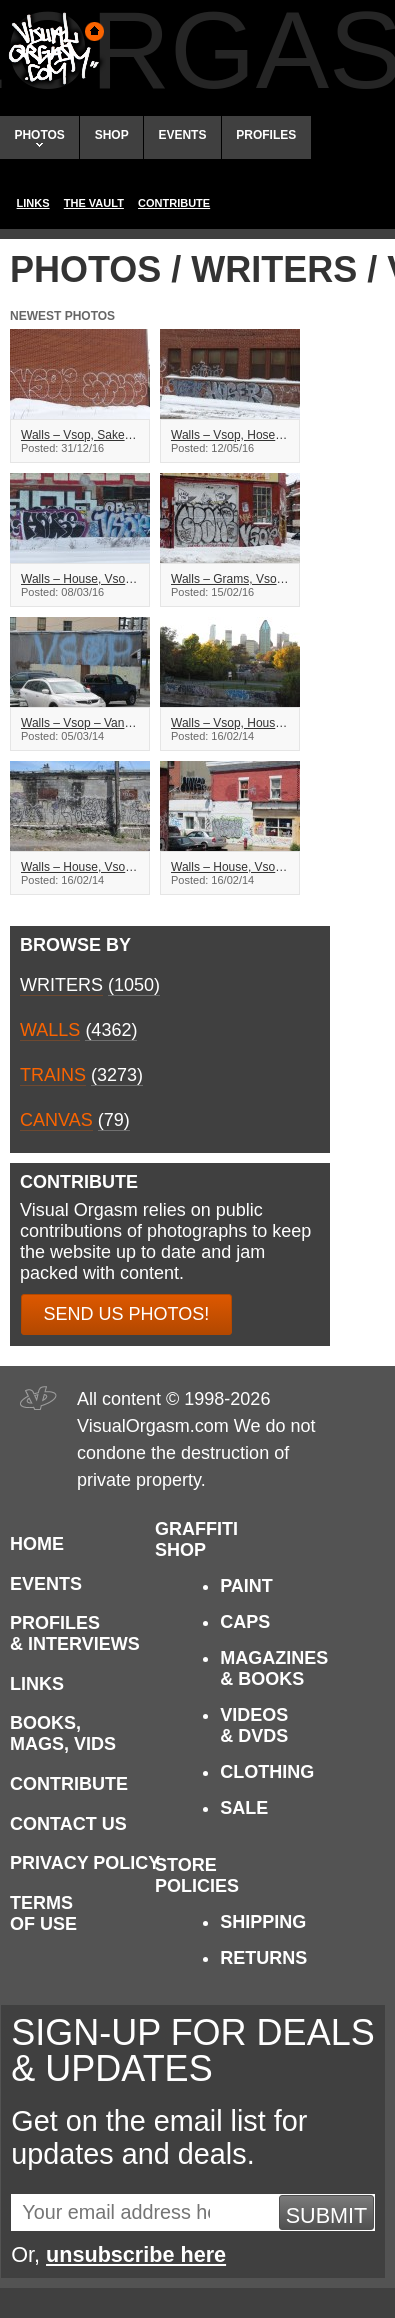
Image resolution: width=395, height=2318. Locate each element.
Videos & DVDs (254, 1725)
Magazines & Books (274, 1668)
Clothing (267, 1772)
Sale (244, 1808)
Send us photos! (127, 1314)
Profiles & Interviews (75, 1633)
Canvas (56, 1120)
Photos (39, 137)
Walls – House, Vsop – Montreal (80, 579)
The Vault (94, 203)
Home (37, 1544)
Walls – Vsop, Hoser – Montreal (230, 435)
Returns (263, 1958)
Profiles (266, 135)
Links (33, 203)
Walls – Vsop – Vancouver (80, 723)
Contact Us (68, 1824)
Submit (327, 2215)
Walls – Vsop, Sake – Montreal (80, 435)
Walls (50, 1030)
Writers (61, 985)
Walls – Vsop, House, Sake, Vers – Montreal (230, 723)
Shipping (263, 1922)
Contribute (174, 203)
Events (182, 135)
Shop (112, 135)
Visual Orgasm (53, 49)
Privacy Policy (85, 1863)
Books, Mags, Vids (63, 1733)
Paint (246, 1586)
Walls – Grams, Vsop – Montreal (230, 579)
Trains (53, 1075)
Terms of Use (43, 1913)
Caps (245, 1622)
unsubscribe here (136, 2254)
